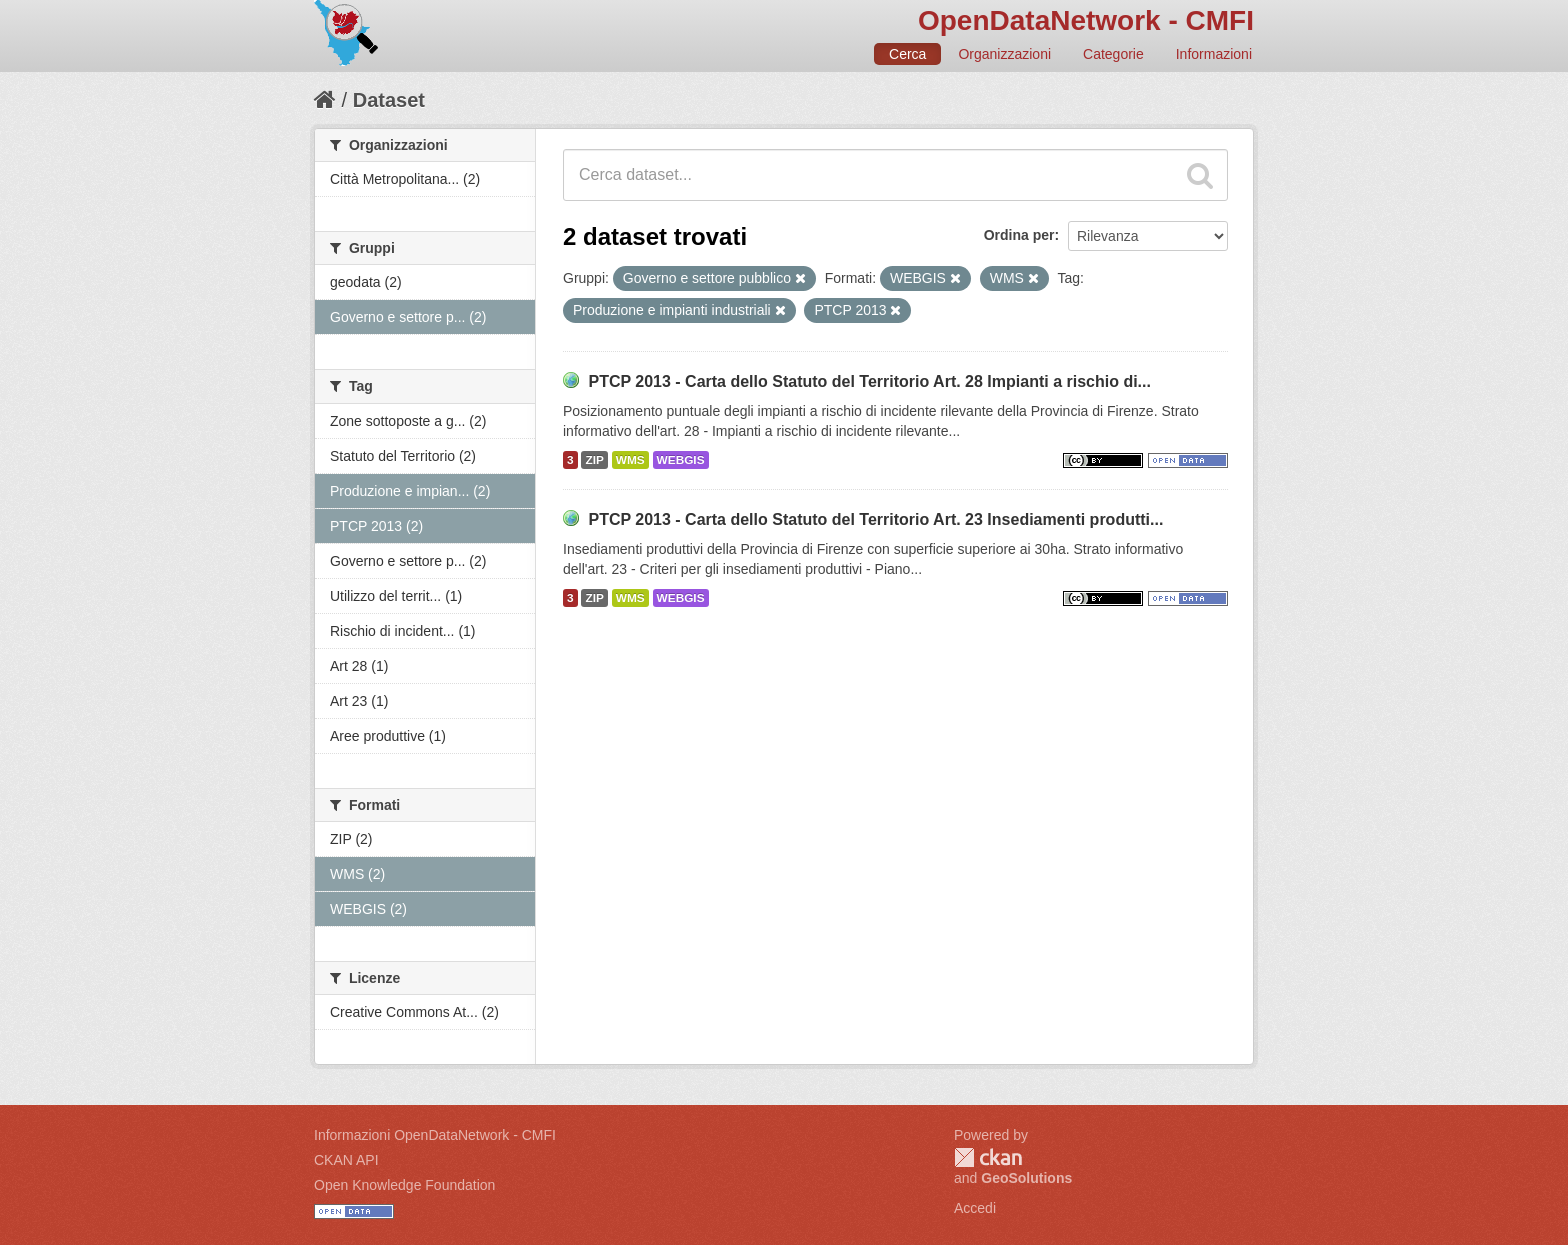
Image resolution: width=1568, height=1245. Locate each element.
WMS (630, 460)
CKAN (988, 1157)
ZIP (594, 460)
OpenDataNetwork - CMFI (1086, 20)
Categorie (1113, 54)
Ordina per (1019, 235)
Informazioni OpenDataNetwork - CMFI (435, 1135)
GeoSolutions (1026, 1178)
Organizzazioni (1004, 54)
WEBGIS (681, 460)
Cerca (907, 54)
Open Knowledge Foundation (404, 1185)
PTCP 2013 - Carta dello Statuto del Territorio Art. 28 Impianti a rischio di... (869, 381)
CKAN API (346, 1160)
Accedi (975, 1208)
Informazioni (1214, 54)
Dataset (389, 100)
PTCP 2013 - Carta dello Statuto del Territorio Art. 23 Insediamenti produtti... (875, 519)
